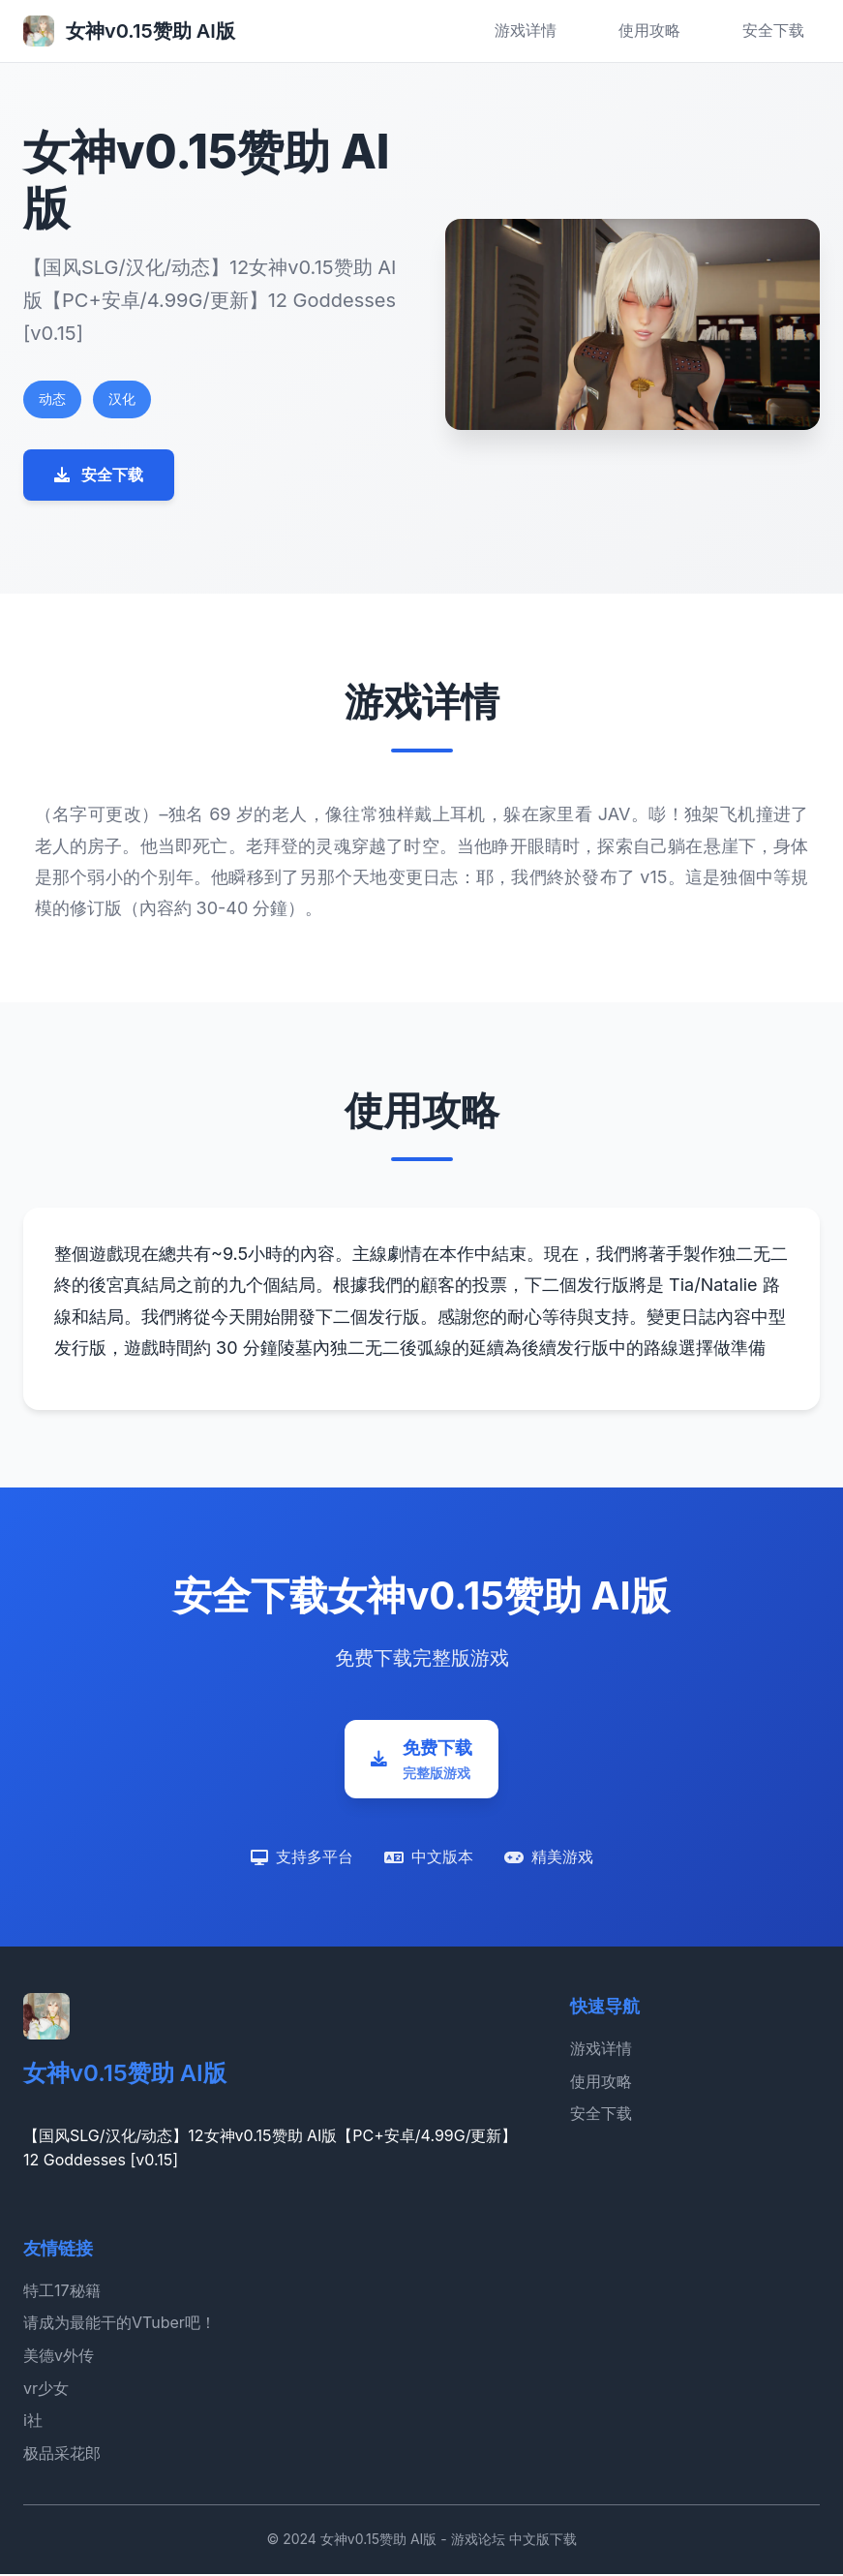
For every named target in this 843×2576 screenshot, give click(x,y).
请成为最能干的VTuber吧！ (119, 2325)
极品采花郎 (62, 2455)
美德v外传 (58, 2358)
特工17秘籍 (62, 2292)
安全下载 (773, 30)
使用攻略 (649, 30)
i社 (33, 2423)
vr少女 (46, 2390)
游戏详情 (526, 30)
